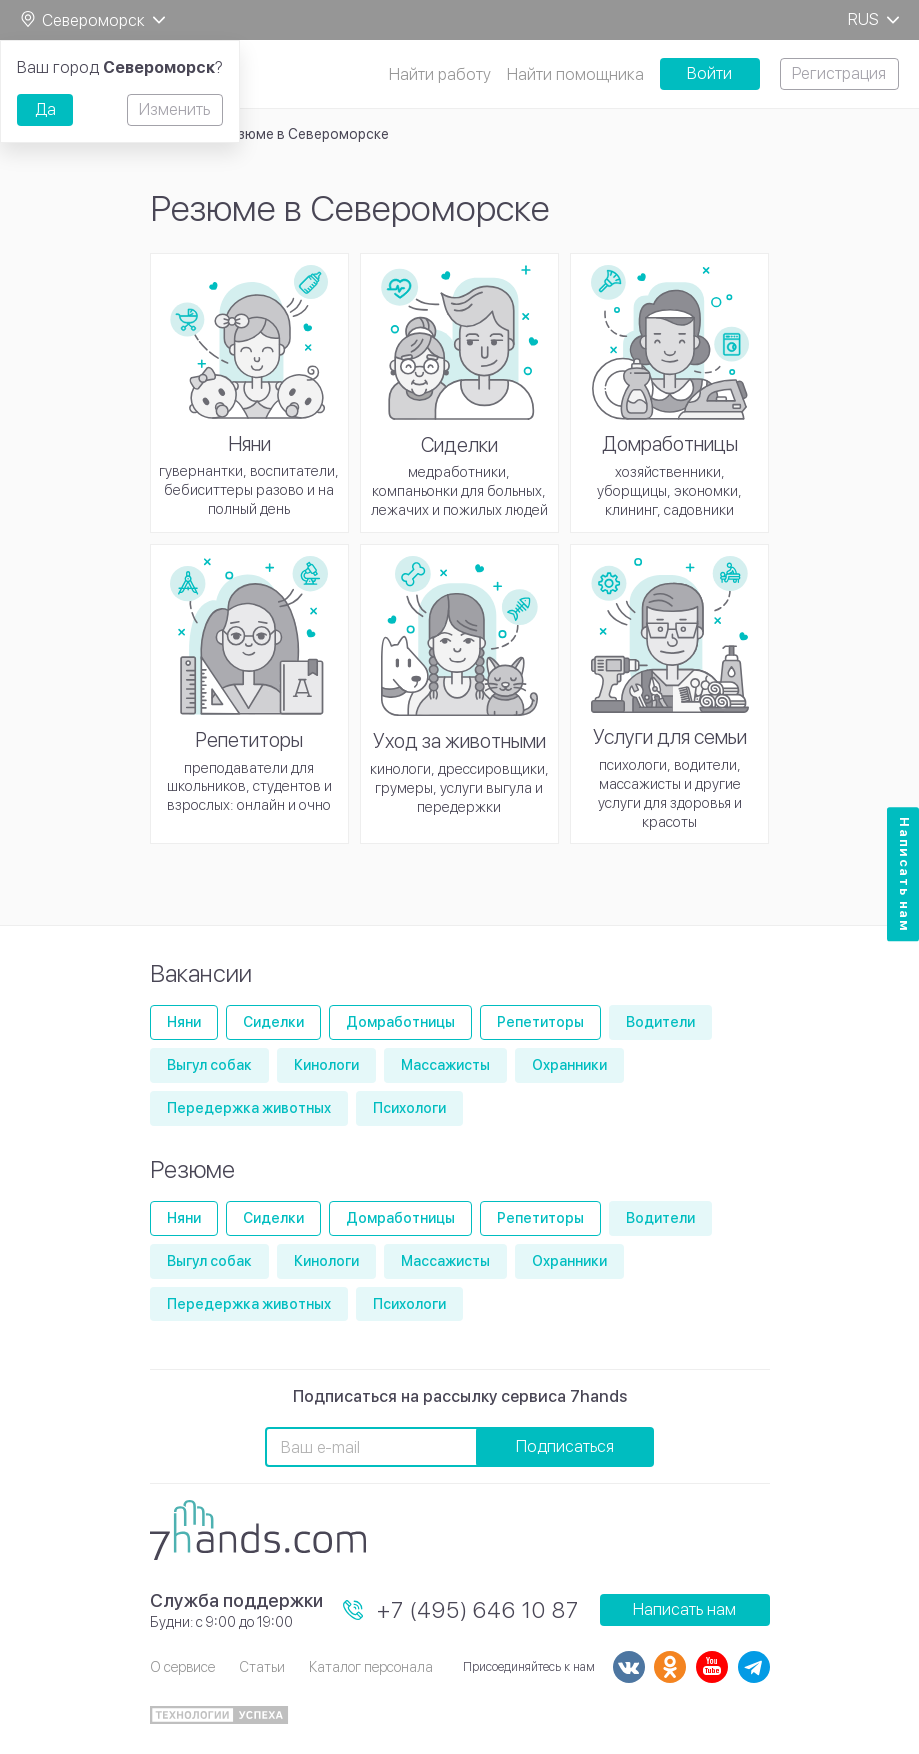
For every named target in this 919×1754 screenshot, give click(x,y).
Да (45, 109)
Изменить (174, 109)
